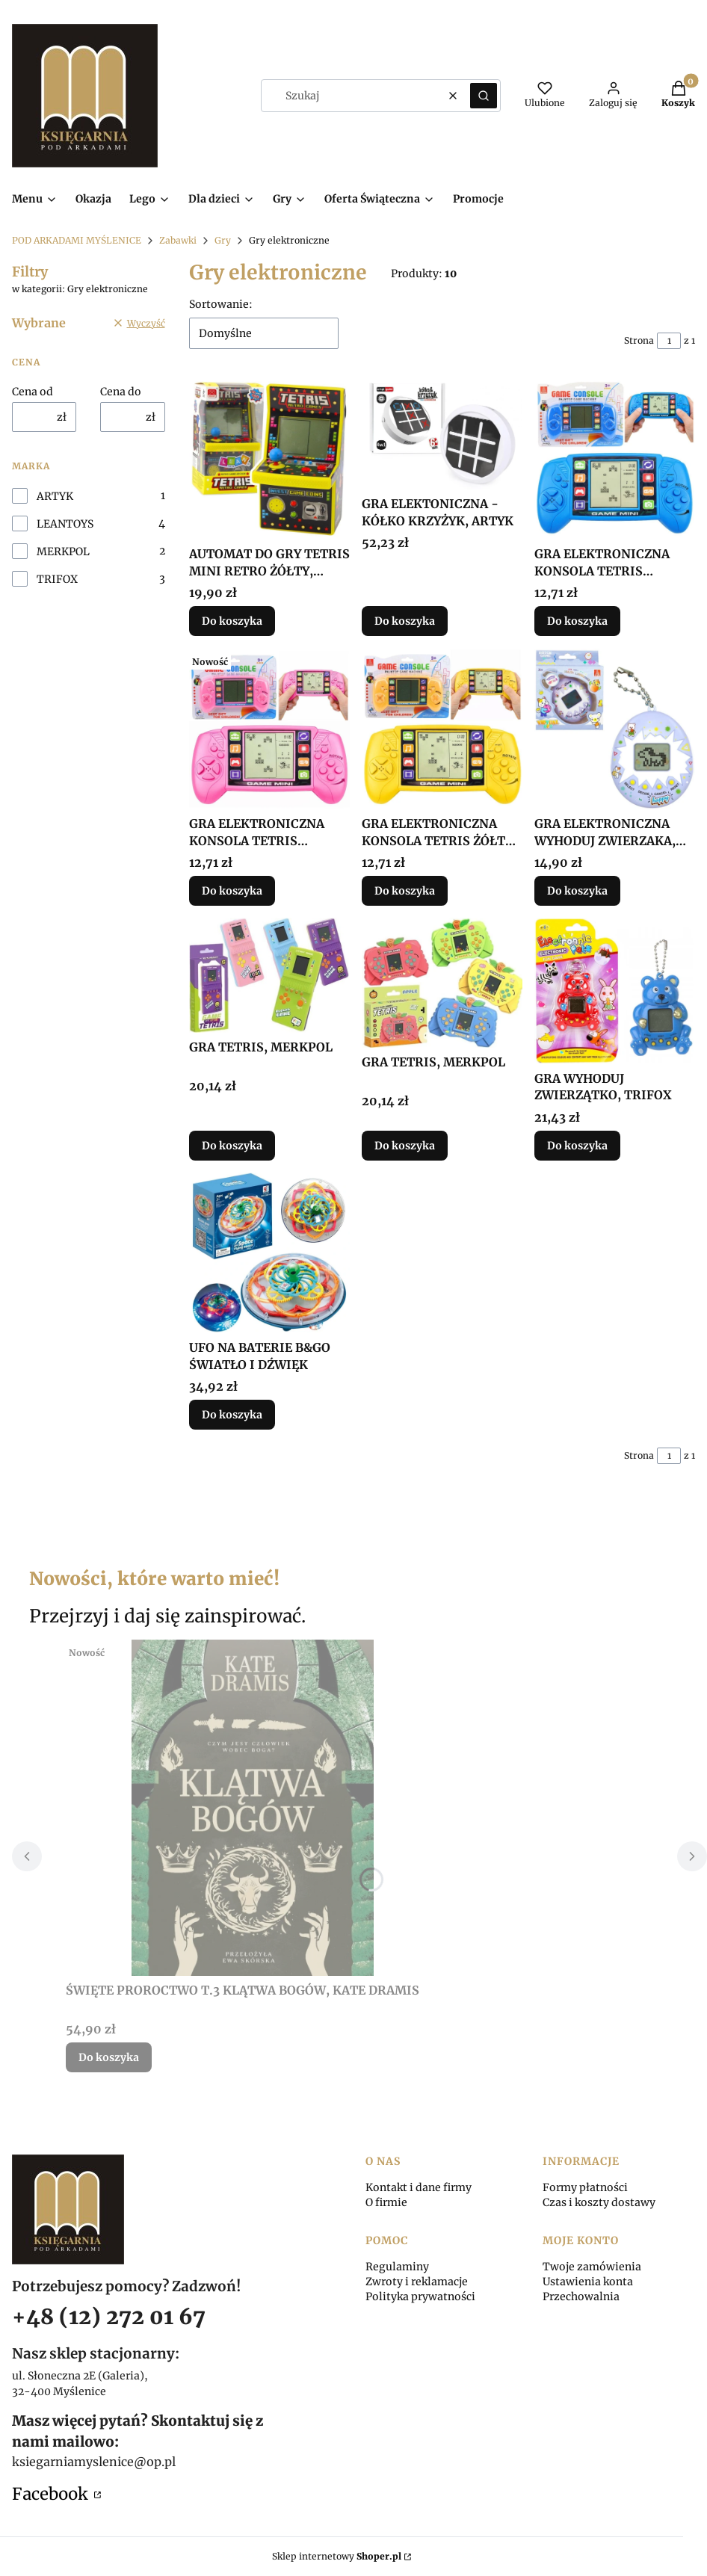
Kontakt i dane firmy (418, 2187)
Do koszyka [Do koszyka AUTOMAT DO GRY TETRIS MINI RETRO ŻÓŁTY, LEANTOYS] (232, 621)
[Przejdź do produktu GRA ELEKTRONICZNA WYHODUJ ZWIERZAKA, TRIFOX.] (614, 729)
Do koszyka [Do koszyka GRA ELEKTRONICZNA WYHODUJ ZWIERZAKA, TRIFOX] (577, 891)
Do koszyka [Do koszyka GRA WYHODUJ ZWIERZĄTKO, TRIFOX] (577, 1145)
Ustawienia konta (588, 2281)
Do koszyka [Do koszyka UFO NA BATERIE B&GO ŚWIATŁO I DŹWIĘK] (232, 1414)
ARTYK (55, 496)
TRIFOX (57, 579)
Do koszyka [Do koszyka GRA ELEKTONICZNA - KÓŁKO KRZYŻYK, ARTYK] (404, 621)
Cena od (32, 391)
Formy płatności (585, 2187)
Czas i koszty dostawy (599, 2202)
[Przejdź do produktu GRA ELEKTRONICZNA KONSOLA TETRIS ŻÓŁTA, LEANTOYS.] (442, 729)
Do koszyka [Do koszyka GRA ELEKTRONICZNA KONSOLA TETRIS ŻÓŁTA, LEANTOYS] (404, 891)
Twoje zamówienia (592, 2266)
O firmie (386, 2202)
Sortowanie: (221, 304)
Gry (222, 240)
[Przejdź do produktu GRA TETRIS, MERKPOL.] (269, 975)
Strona (639, 340)
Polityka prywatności (420, 2296)
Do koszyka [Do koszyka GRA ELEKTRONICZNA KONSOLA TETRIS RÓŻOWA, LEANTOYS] (232, 891)
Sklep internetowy (336, 2556)
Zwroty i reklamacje (416, 2281)
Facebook (51, 2493)
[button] (483, 95)
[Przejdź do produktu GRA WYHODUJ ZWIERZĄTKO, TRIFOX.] (614, 991)
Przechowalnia (581, 2296)
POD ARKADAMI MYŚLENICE (76, 240)
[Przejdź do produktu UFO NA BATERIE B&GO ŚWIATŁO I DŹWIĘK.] (269, 1253)
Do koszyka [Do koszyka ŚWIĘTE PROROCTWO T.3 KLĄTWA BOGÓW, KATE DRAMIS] (108, 2057)
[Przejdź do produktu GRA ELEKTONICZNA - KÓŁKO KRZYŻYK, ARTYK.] (442, 434)
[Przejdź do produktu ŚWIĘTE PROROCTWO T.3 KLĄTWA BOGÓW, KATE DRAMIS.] (252, 1808)
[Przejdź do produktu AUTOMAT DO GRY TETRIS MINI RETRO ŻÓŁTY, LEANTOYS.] (269, 459)
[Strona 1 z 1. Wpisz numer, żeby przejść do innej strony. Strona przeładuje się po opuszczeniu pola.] (669, 341)
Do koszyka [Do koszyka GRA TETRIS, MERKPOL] (232, 1145)
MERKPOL (63, 551)
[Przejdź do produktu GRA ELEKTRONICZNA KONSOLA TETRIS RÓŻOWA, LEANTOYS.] (269, 729)
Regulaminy (397, 2266)
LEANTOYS (65, 524)
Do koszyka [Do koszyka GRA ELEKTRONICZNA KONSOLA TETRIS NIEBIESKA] (577, 621)
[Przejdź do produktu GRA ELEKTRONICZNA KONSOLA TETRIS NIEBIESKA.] (614, 459)
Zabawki (178, 240)
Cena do (120, 391)
